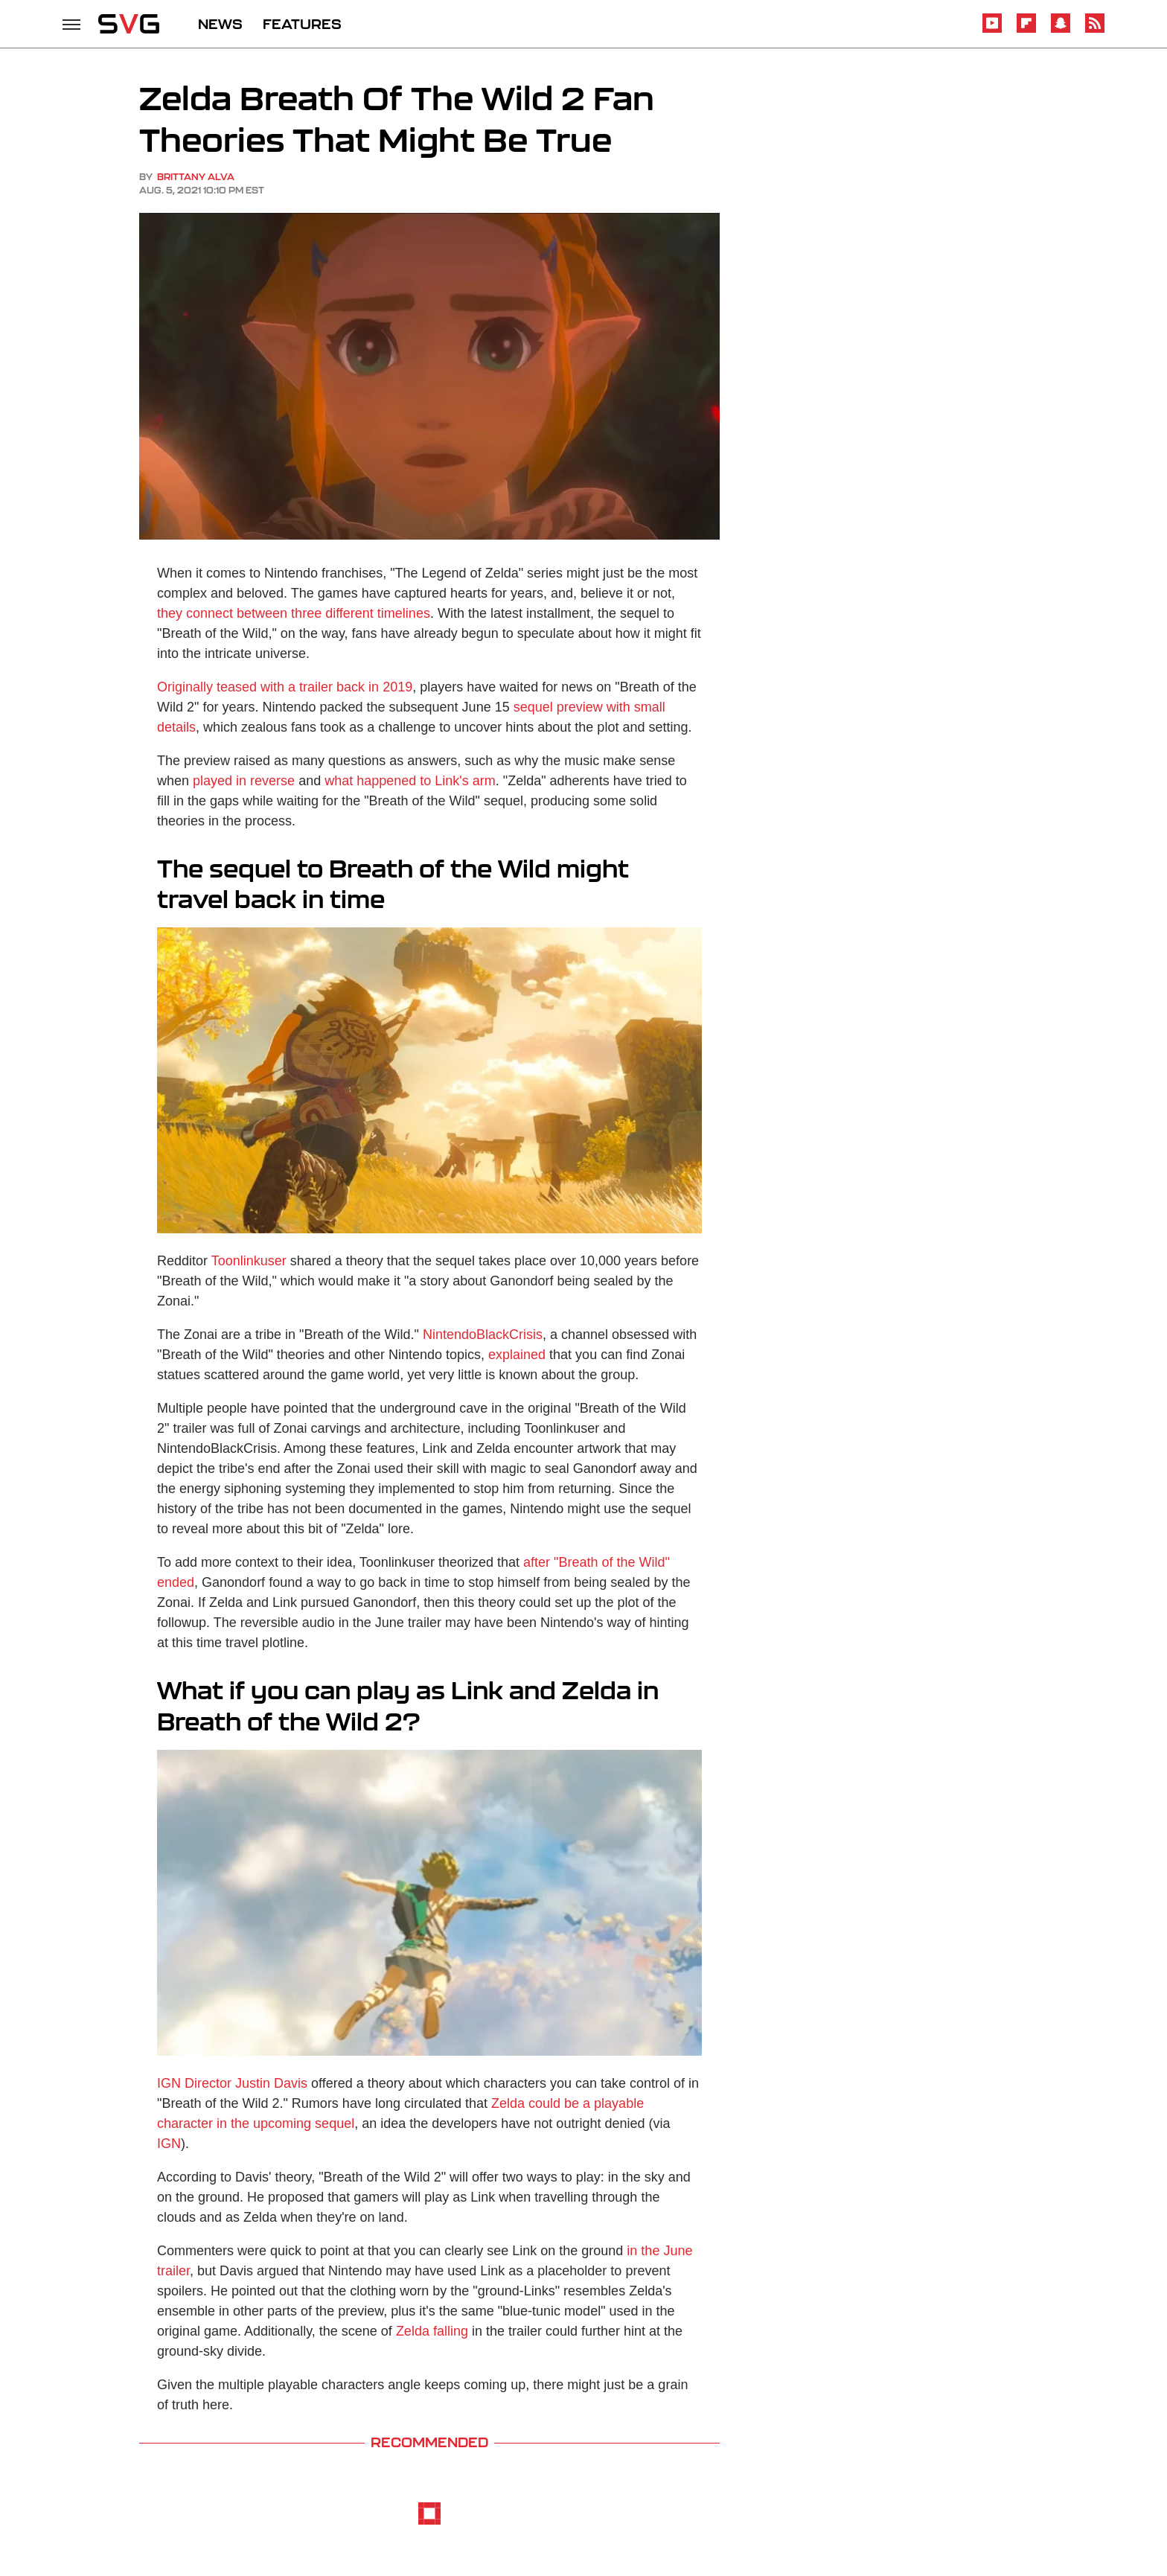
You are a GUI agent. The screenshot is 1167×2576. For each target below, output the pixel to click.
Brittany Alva (195, 176)
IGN (169, 2143)
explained (517, 1354)
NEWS (220, 24)
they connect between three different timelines (293, 613)
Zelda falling (432, 2331)
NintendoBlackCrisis (483, 1334)
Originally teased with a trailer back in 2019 (284, 687)
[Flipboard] (1026, 30)
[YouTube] (992, 30)
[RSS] (1094, 30)
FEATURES (302, 24)
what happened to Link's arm (410, 780)
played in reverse (244, 780)
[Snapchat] (1060, 30)
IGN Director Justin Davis (232, 2083)
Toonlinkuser (249, 1260)
